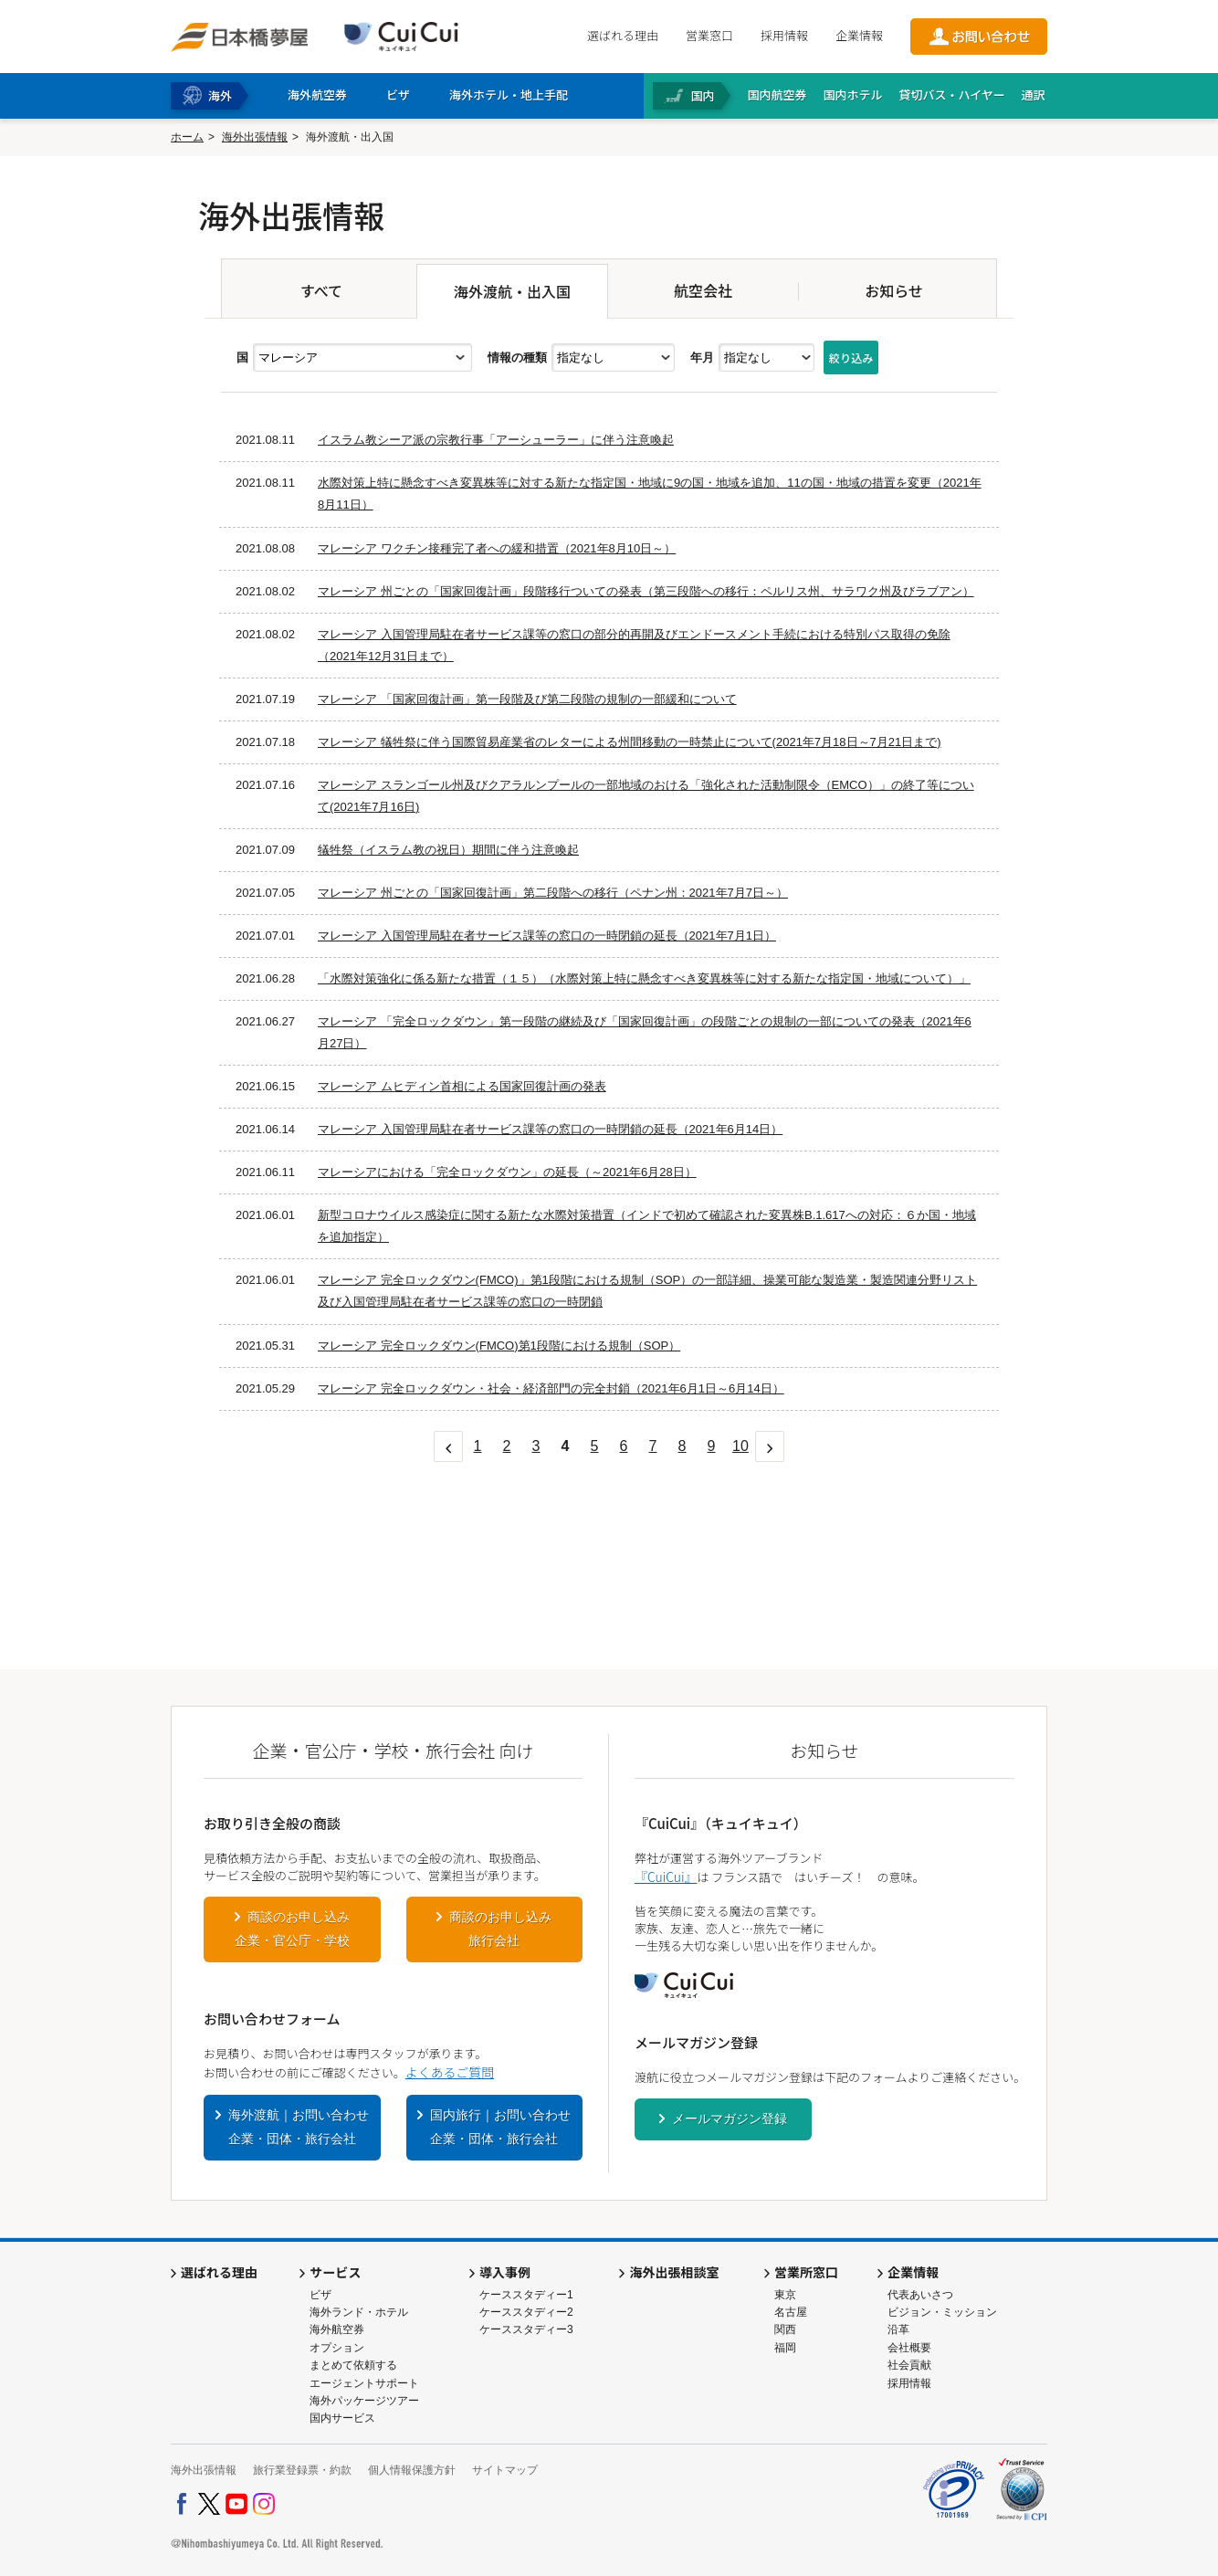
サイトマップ (505, 2470)
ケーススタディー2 (526, 2312)
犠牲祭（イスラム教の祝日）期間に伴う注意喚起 (448, 850)
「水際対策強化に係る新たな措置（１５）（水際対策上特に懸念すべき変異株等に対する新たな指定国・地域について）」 (644, 978)
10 (740, 1446)
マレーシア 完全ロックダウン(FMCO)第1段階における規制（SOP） (499, 1345)
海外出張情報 (255, 137)
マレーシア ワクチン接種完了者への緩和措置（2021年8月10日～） (497, 548)
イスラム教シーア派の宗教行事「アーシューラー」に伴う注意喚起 (496, 440)
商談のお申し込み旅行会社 (500, 1928)
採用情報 (784, 35)
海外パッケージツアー (364, 2400)
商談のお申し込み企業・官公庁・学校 (292, 1928)
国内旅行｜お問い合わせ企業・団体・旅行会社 (500, 2127)
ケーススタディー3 (526, 2329)
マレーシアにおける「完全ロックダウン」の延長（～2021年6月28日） (507, 1172)
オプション (337, 2347)
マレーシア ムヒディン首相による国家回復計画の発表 (462, 1086)
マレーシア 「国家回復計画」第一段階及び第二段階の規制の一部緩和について (527, 699)
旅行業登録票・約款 (302, 2470)
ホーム (187, 137)
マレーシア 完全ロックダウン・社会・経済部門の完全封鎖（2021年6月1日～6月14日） (551, 1388)
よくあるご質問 (449, 2072)
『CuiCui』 (666, 1876)
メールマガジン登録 (729, 2118)
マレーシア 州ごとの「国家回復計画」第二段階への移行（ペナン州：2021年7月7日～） (553, 892)
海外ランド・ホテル (359, 2312)
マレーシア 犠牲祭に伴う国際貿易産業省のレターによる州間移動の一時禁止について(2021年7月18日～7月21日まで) (629, 742)
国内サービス (342, 2418)
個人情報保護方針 (412, 2470)
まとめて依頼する (353, 2365)
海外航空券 (337, 2329)
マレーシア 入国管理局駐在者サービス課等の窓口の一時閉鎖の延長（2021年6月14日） (550, 1129)
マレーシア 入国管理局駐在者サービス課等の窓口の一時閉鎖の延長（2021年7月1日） (547, 935)
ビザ (320, 2294)
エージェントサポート (364, 2383)
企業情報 (859, 35)
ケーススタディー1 (526, 2294)
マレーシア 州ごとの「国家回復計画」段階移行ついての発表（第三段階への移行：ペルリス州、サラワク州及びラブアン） (646, 591)
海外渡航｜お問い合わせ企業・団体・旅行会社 (298, 2127)
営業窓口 (709, 35)
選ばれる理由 (622, 35)
